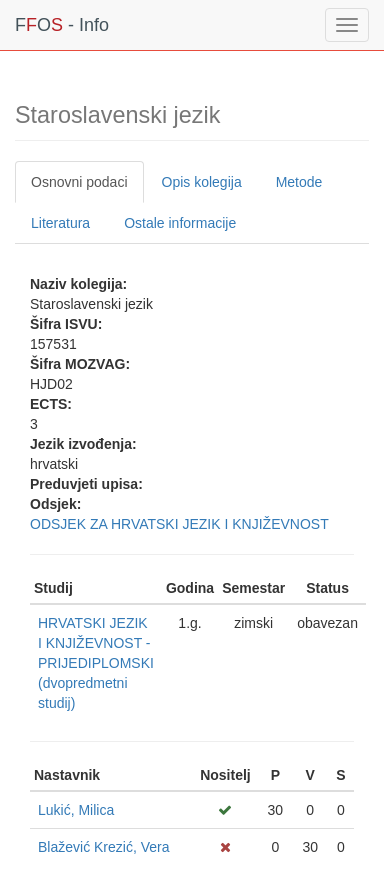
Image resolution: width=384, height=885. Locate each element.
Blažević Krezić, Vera (104, 847)
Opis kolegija (202, 182)
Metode (299, 182)
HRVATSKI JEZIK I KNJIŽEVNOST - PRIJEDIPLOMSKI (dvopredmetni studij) (96, 663)
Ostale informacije (180, 223)
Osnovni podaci (79, 182)
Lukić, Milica (76, 810)
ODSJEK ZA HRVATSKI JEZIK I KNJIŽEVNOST (179, 524)
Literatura (60, 223)
